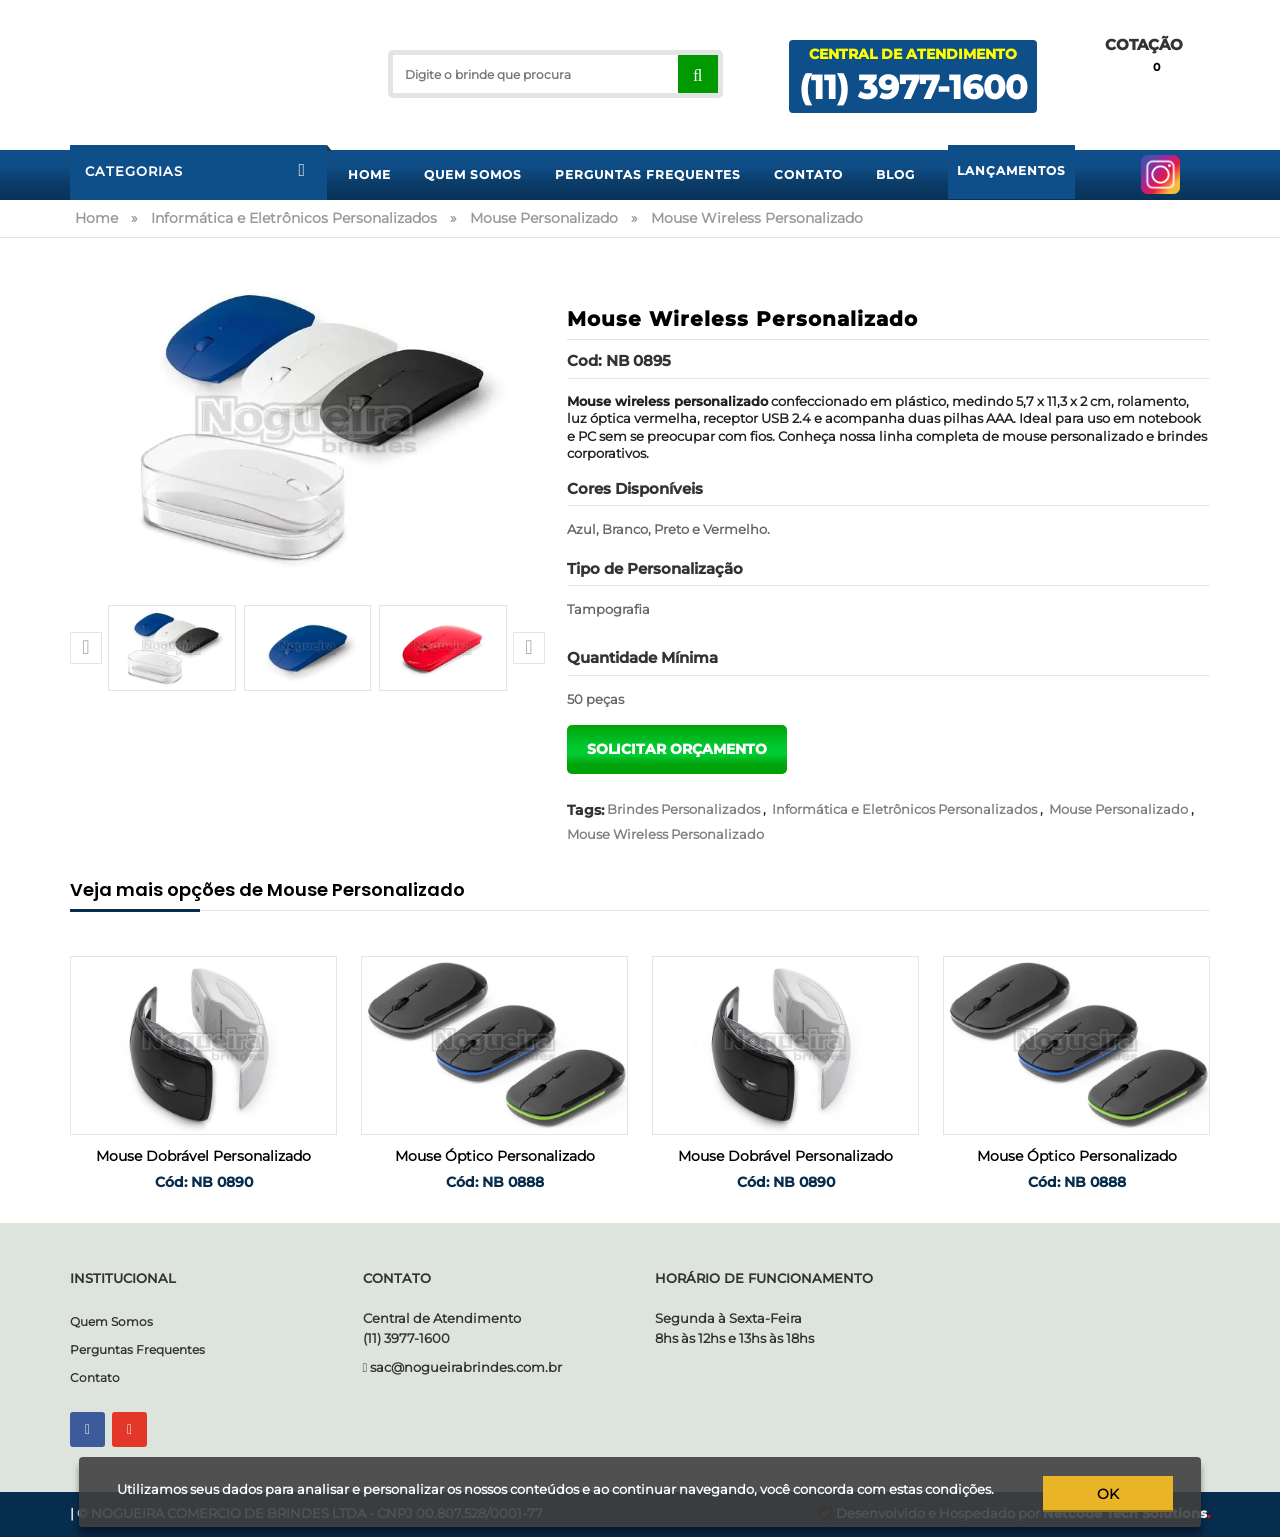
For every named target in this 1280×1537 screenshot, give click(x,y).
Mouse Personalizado (1118, 809)
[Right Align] (697, 74)
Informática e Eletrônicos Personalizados (904, 809)
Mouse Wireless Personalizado (665, 834)
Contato (95, 1377)
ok (1110, 1494)
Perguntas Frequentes (137, 1349)
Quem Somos (111, 1321)
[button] (86, 648)
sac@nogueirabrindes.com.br (466, 1367)
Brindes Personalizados (683, 809)
